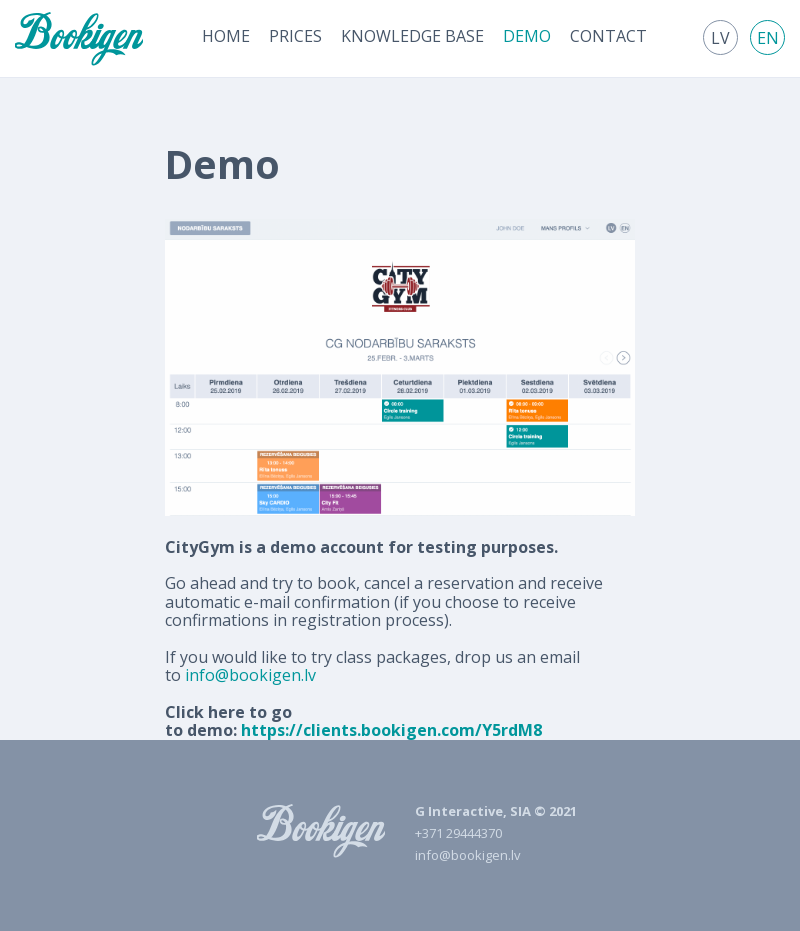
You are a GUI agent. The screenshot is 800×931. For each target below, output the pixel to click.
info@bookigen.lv (250, 675)
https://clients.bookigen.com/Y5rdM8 (391, 730)
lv (720, 38)
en (768, 38)
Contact (608, 36)
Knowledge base (412, 36)
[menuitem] (226, 36)
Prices (295, 36)
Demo (527, 36)
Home (226, 36)
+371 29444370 (458, 833)
